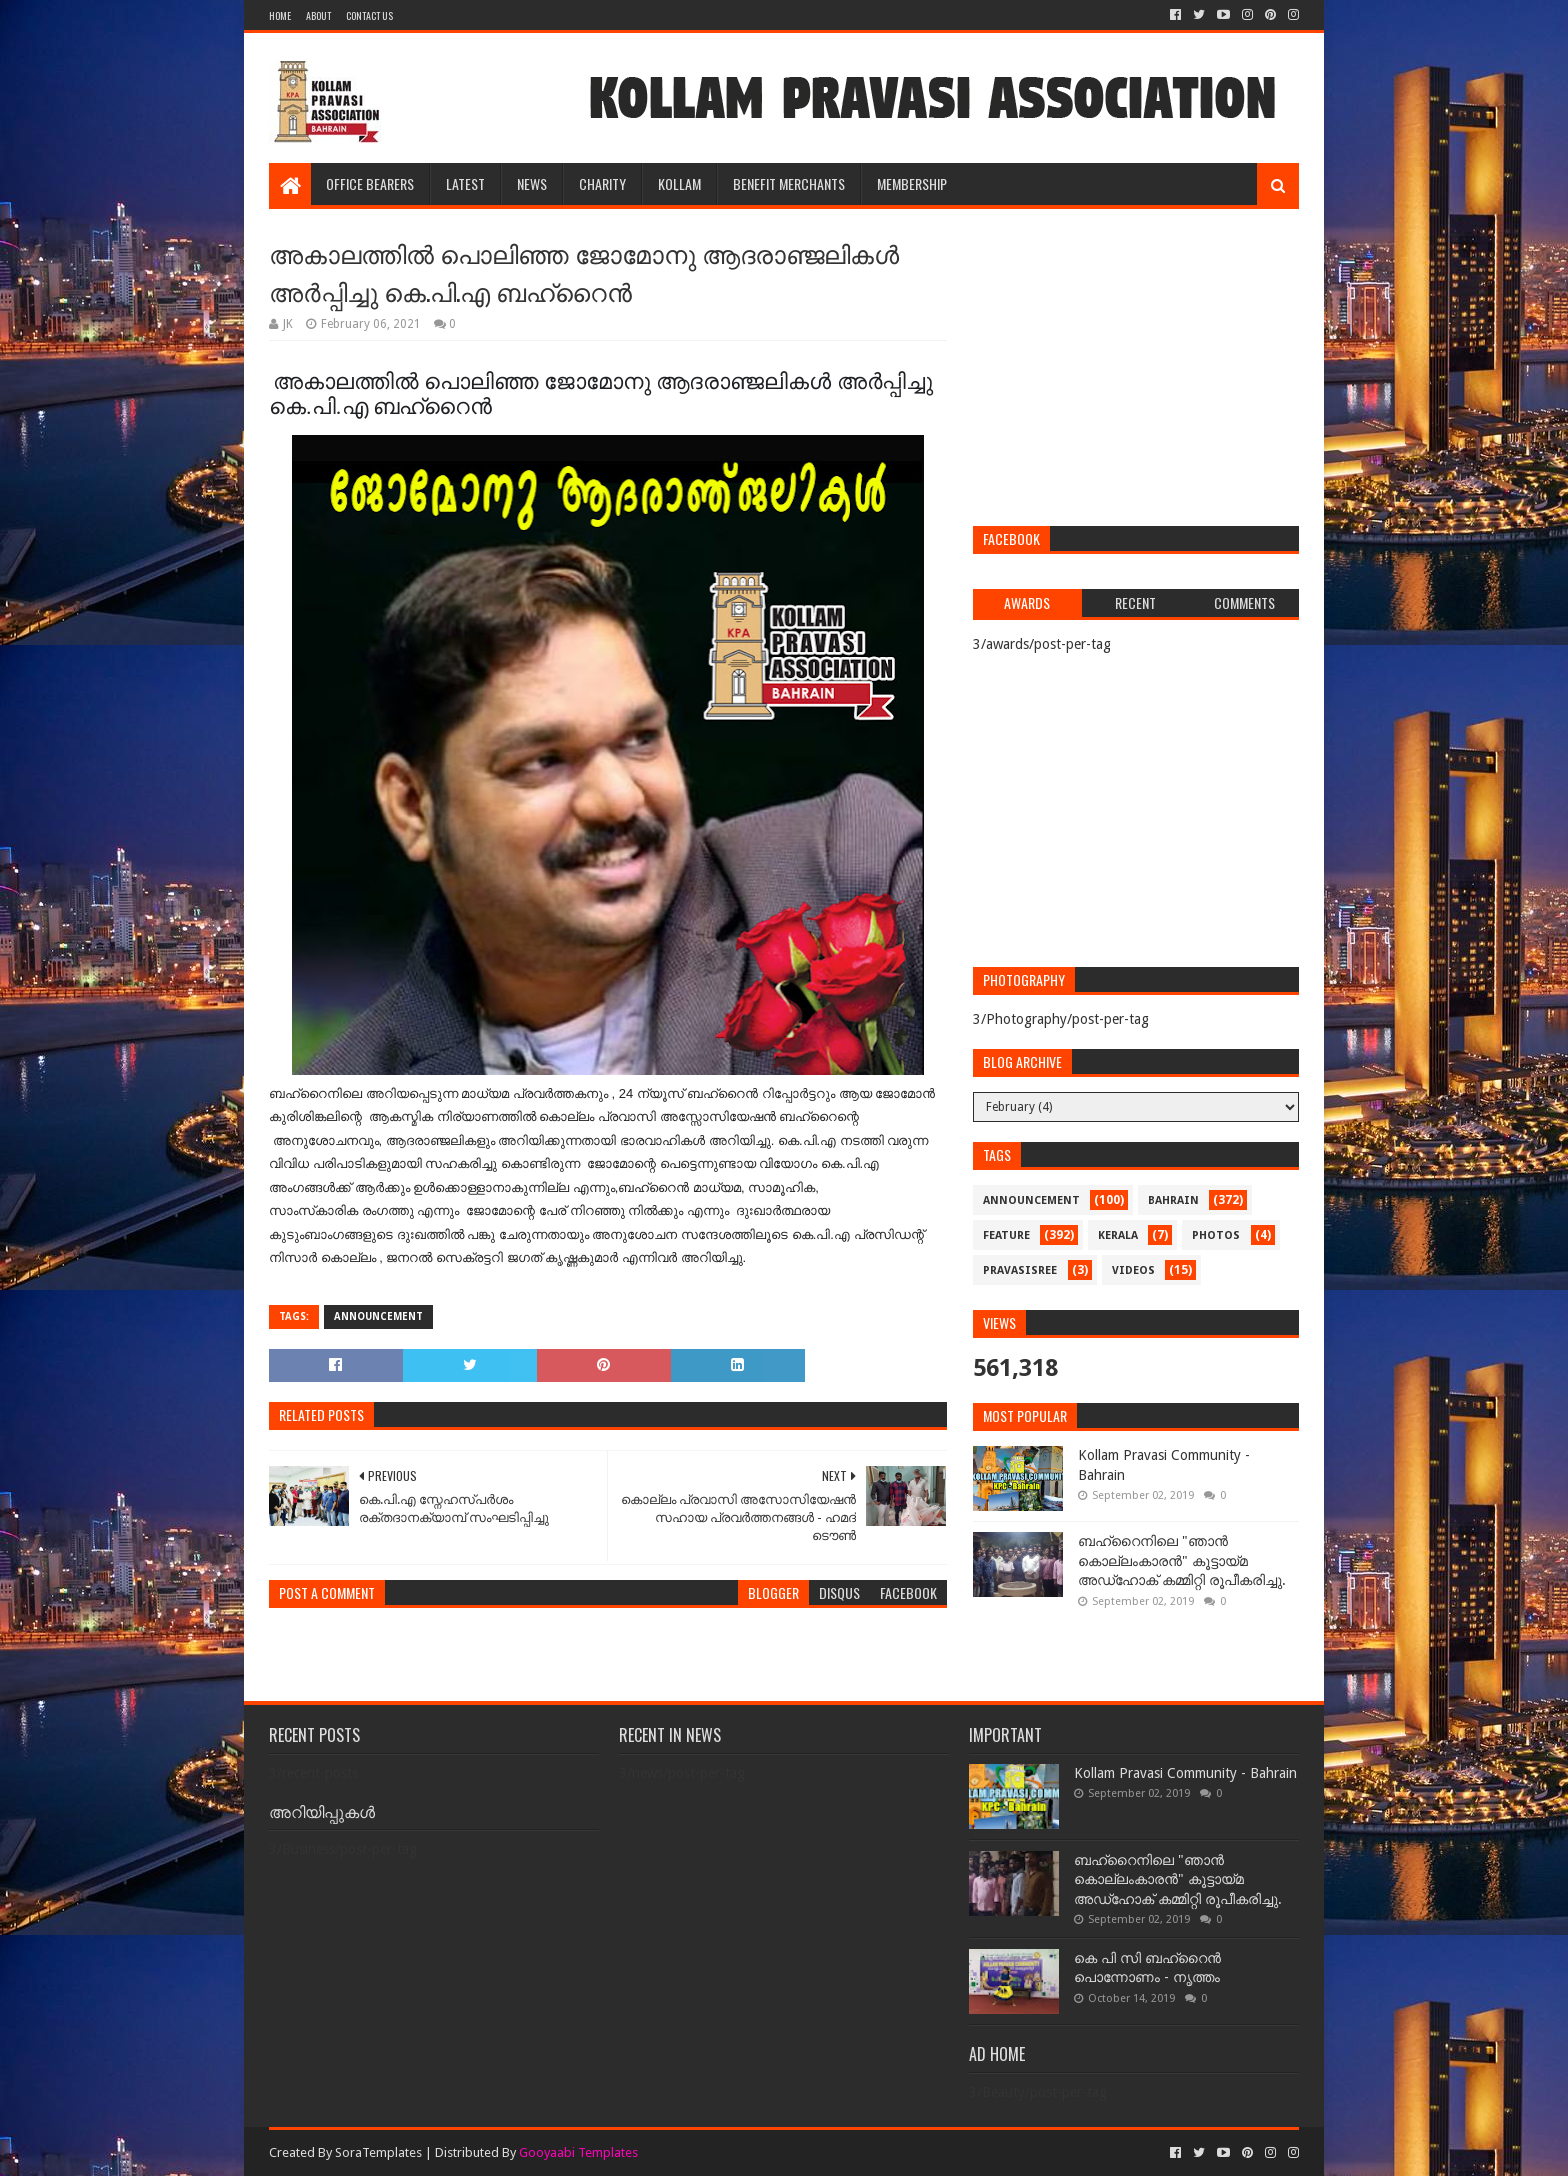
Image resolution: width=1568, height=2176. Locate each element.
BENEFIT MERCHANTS (789, 183)
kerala (1118, 1235)
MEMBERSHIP (912, 183)
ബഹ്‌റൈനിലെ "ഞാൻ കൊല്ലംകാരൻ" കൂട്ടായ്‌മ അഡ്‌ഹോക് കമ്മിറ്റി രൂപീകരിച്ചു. (1182, 1560)
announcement (378, 1316)
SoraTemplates (378, 2152)
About (318, 15)
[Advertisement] (1136, 370)
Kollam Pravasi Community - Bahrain (1185, 1773)
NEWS (532, 183)
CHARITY (602, 183)
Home (280, 15)
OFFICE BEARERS (370, 183)
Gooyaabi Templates (578, 2152)
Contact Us (369, 15)
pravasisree (1020, 1270)
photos (1216, 1235)
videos (1133, 1270)
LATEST (465, 183)
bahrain (1173, 1200)
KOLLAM (679, 183)
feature (1006, 1235)
